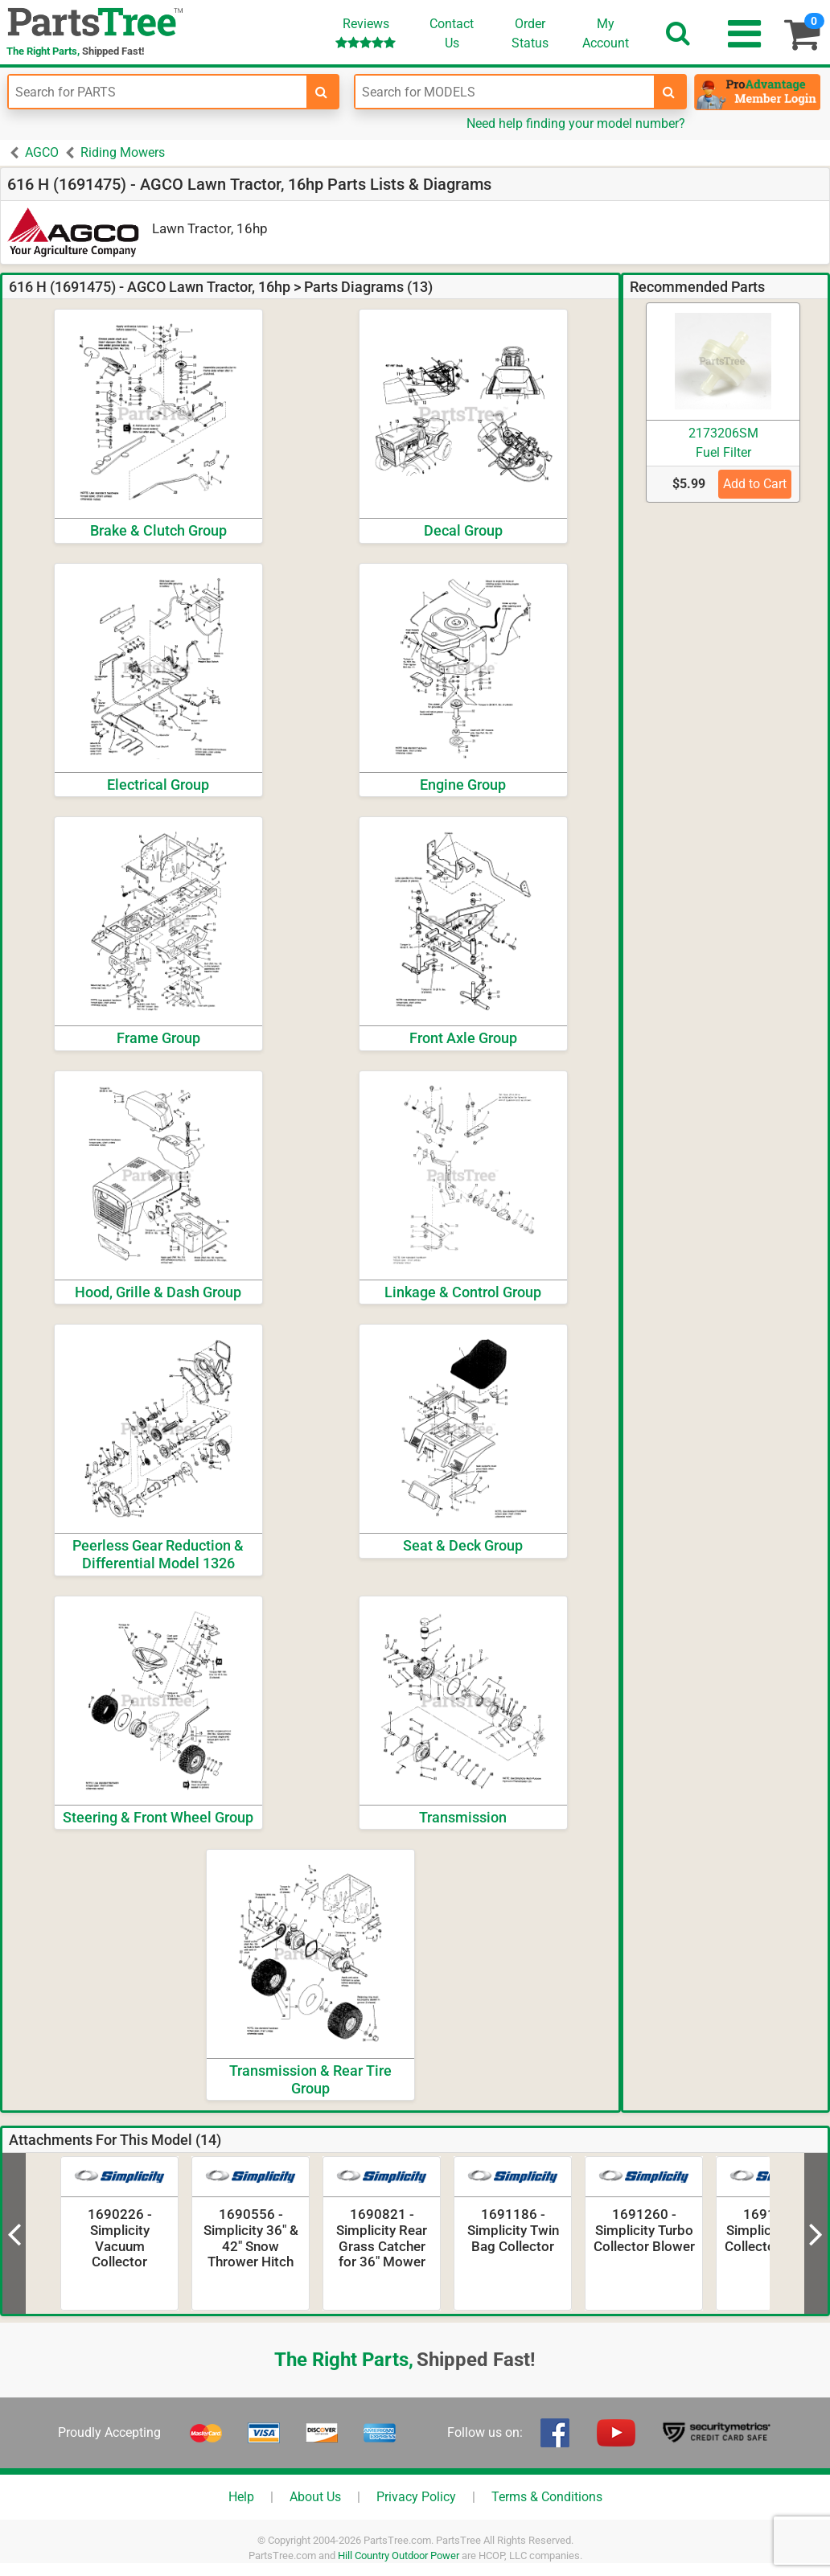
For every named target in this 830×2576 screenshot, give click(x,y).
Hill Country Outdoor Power (398, 2555)
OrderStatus (530, 33)
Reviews (365, 32)
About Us (315, 2496)
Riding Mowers (122, 152)
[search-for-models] (669, 92)
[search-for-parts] (322, 92)
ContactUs (451, 33)
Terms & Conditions (546, 2496)
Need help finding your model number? (575, 123)
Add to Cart (755, 483)
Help (241, 2496)
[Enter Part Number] (157, 92)
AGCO (42, 152)
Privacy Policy (416, 2496)
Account (605, 32)
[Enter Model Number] (504, 92)
